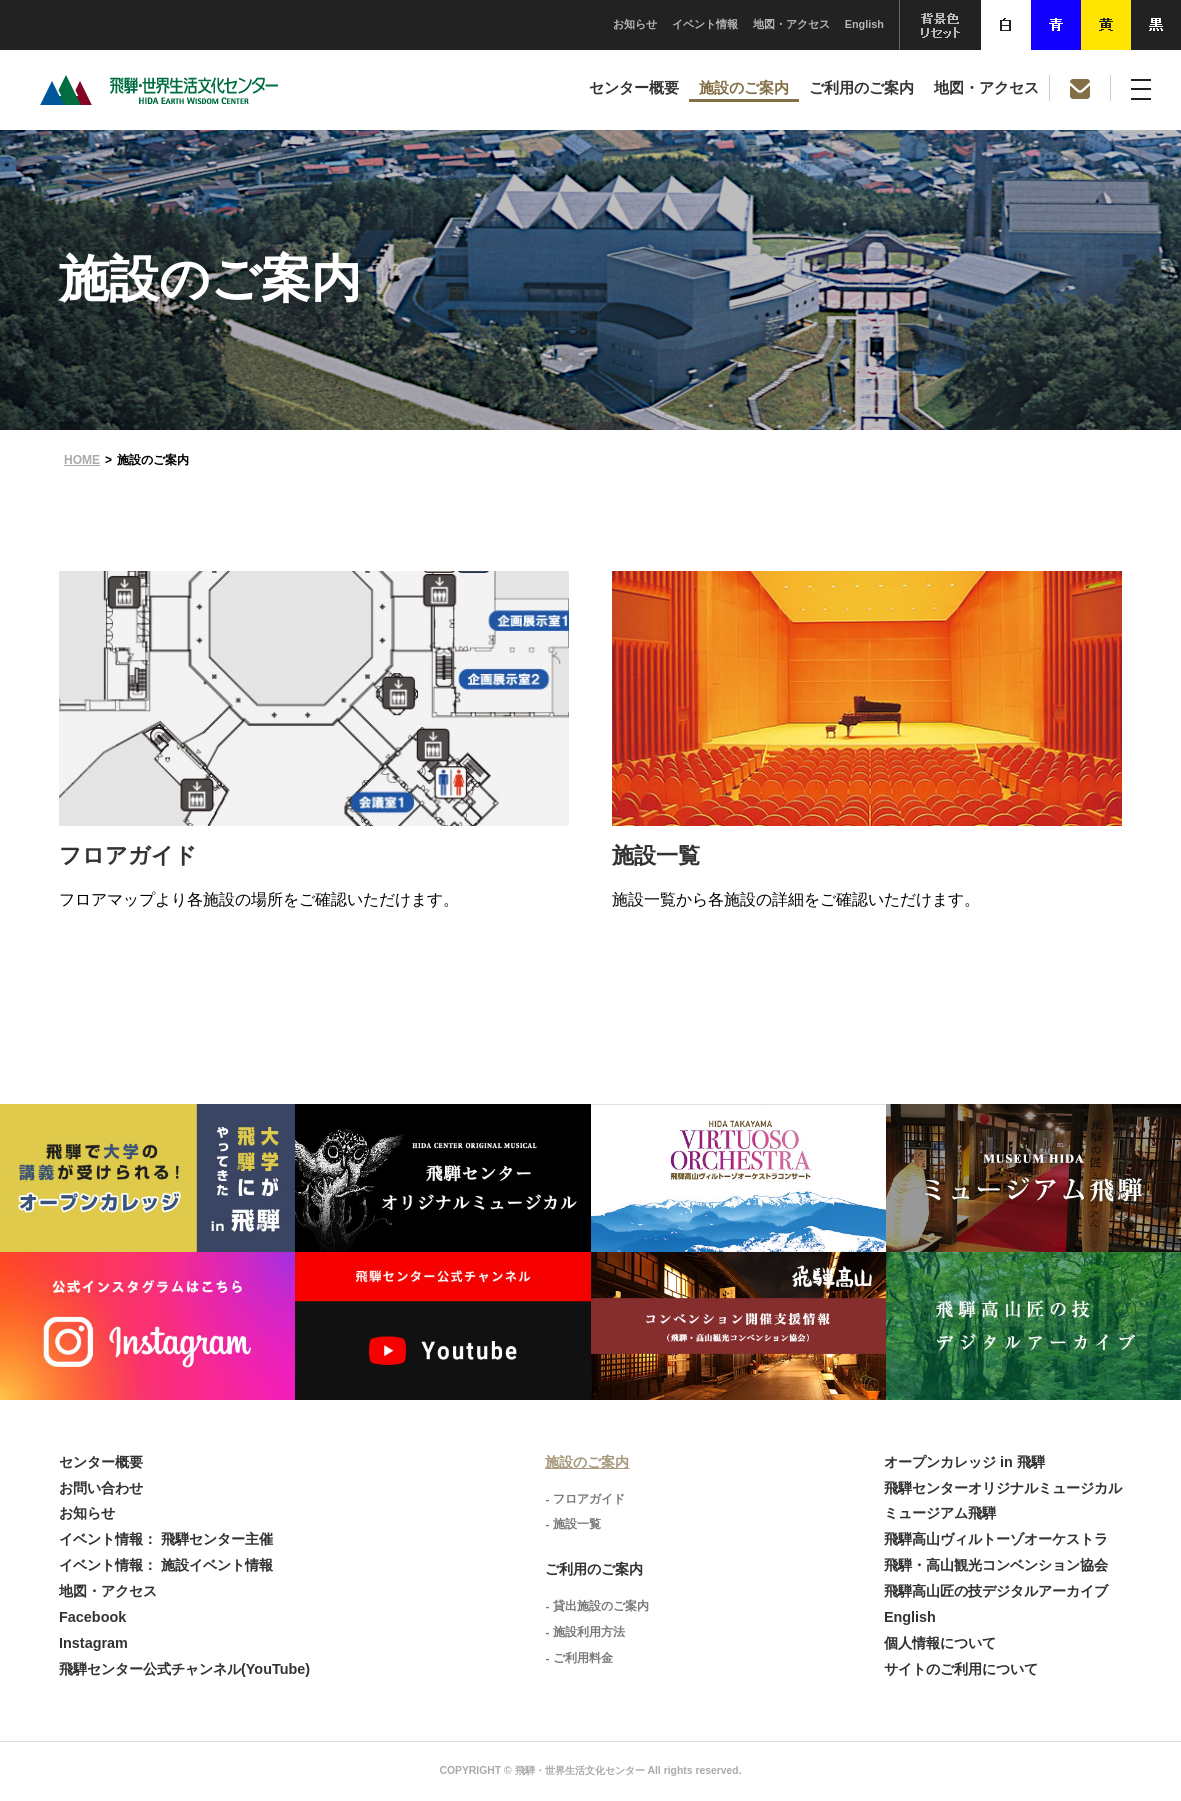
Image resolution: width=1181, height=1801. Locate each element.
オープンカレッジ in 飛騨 (964, 1462)
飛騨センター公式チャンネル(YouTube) (184, 1669)
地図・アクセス (791, 24)
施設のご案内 (744, 88)
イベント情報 (705, 24)
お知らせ (635, 24)
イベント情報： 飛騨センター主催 (166, 1539)
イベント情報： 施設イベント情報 (166, 1565)
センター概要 (634, 88)
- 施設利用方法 (584, 1632)
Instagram (93, 1643)
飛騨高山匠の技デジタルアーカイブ (996, 1591)
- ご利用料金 (578, 1658)
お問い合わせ (101, 1488)
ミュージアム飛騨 (940, 1513)
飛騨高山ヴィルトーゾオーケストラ (996, 1539)
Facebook (92, 1617)
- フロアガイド (584, 1499)
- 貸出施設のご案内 (596, 1606)
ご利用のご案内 (861, 88)
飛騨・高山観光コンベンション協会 (996, 1565)
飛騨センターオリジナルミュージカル (1003, 1488)
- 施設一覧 (572, 1524)
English (864, 24)
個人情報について (940, 1643)
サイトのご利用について (961, 1669)
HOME (82, 460)
